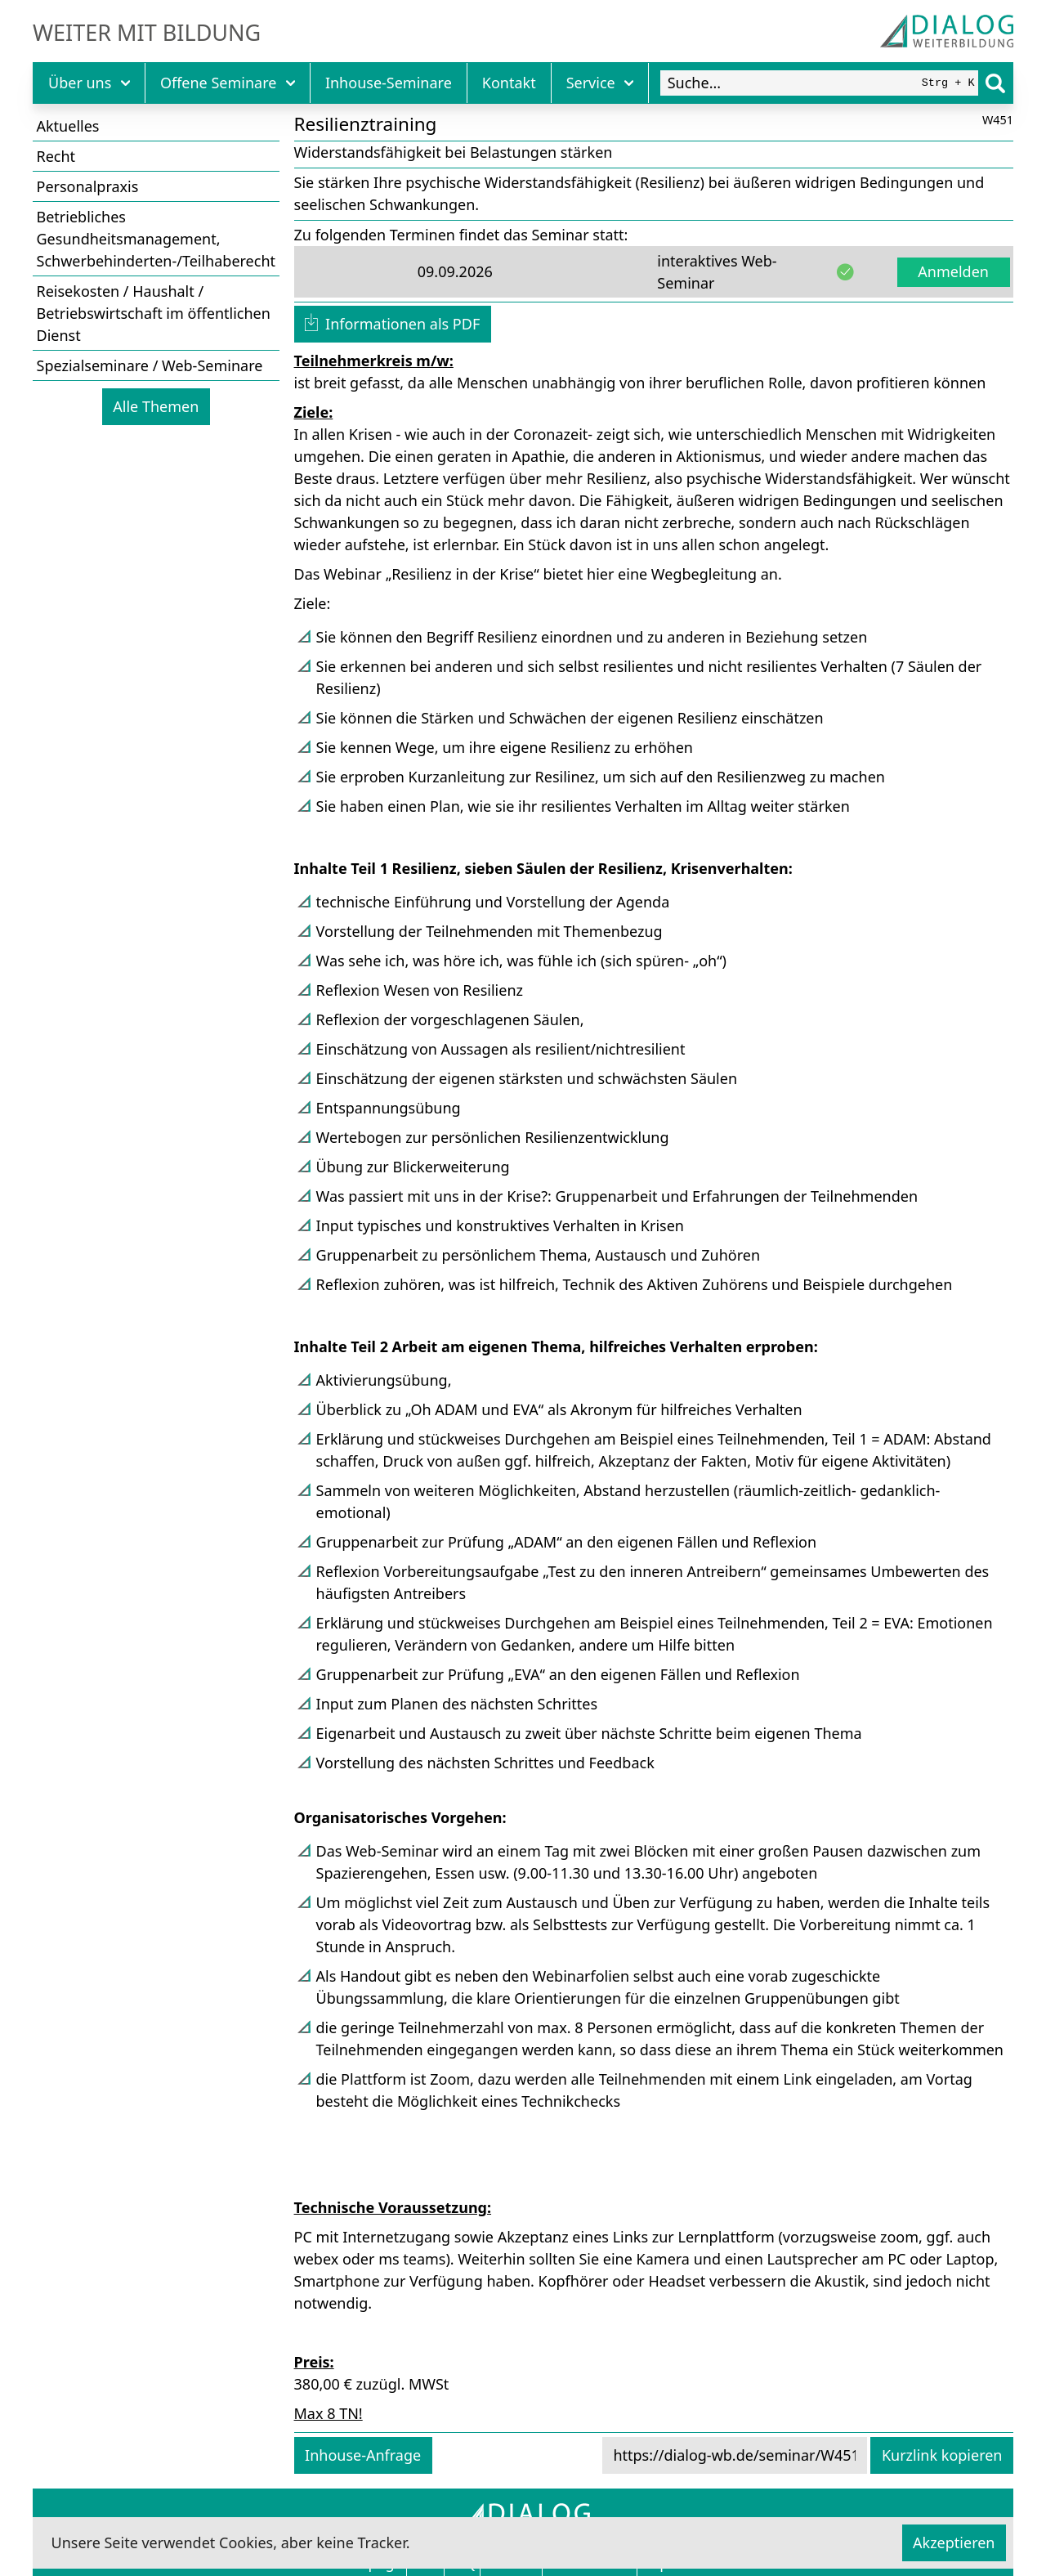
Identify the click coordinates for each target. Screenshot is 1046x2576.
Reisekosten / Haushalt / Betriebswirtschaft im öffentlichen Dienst (153, 313)
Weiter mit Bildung (147, 32)
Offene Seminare (227, 82)
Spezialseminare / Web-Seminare (150, 365)
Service (600, 82)
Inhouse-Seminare (388, 82)
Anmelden (953, 271)
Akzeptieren (954, 2542)
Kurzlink (942, 2455)
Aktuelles (68, 126)
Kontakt (509, 82)
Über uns (89, 82)
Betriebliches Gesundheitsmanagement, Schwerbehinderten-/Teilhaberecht (156, 239)
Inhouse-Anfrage (363, 2455)
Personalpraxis (88, 186)
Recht (56, 156)
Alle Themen (156, 406)
